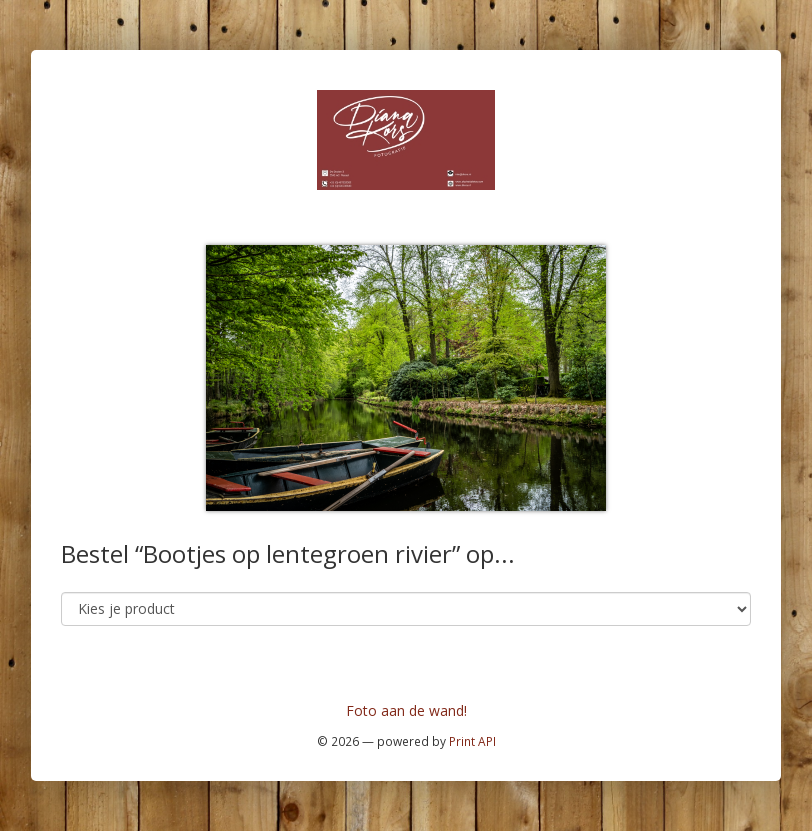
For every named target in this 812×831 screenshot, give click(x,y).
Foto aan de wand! (406, 710)
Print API (472, 741)
